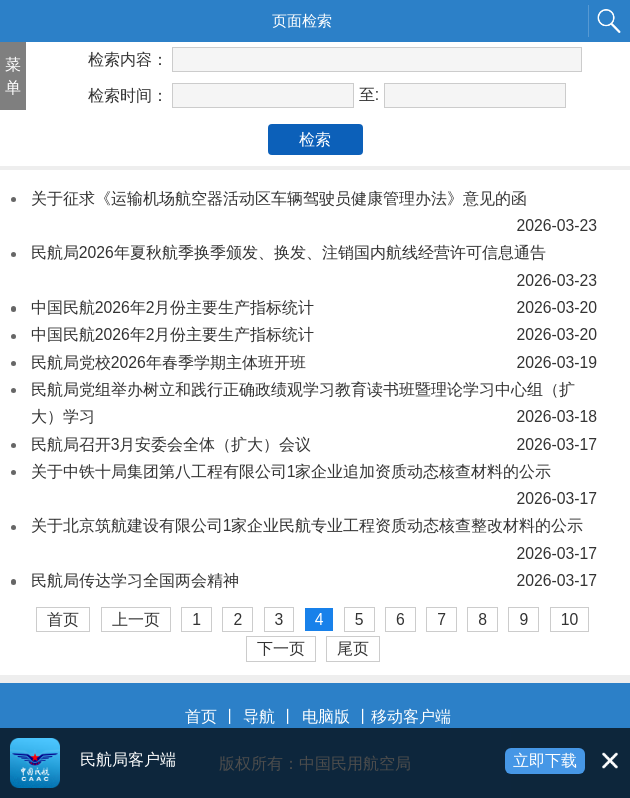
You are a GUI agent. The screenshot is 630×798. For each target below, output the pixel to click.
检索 (315, 139)
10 (570, 619)
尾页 (353, 648)
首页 (63, 619)
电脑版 (326, 716)
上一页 (136, 619)
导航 (259, 716)
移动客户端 (411, 716)
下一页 (281, 648)
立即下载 (545, 760)
